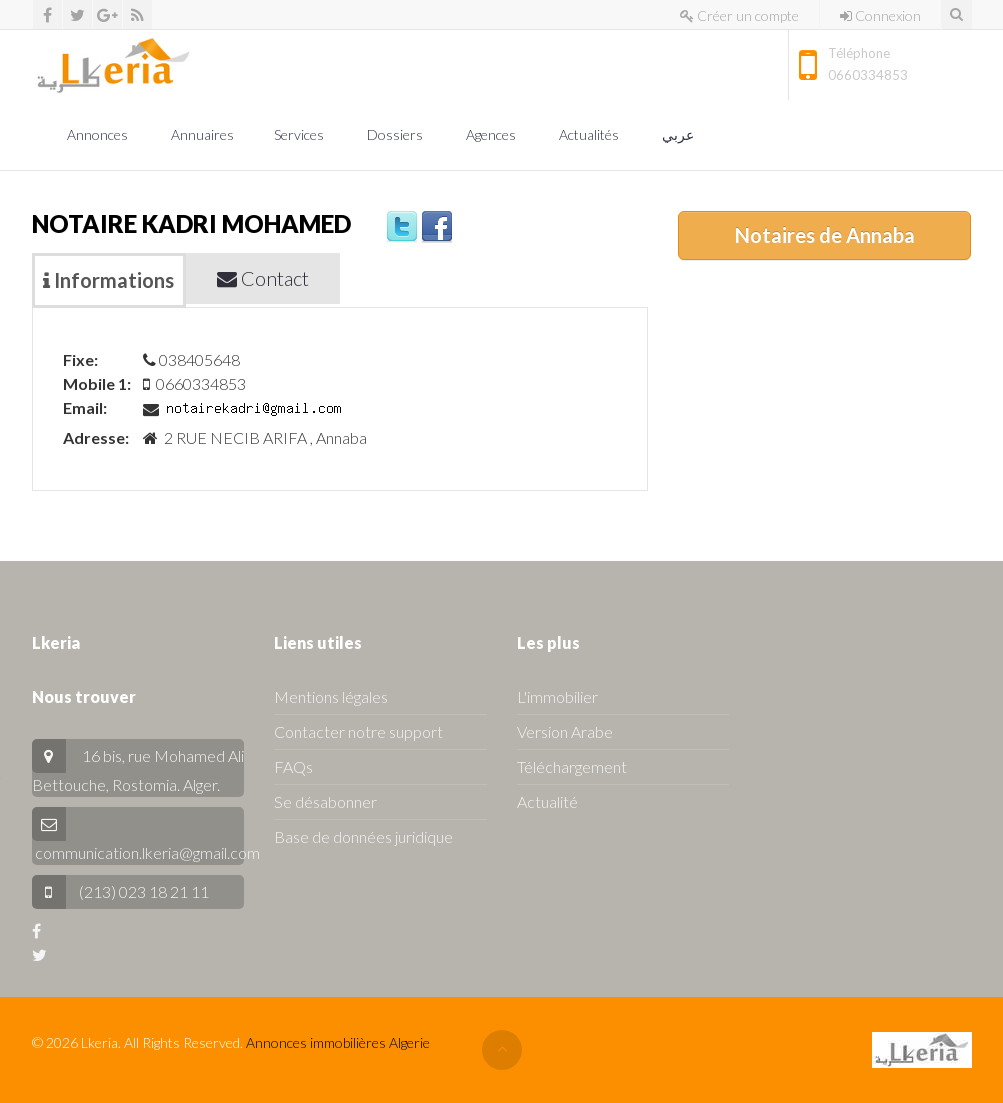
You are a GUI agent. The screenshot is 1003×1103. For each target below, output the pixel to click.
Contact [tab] (263, 278)
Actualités (590, 134)
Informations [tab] (108, 280)
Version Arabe (565, 731)
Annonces (99, 134)
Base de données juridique (363, 836)
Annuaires (202, 134)
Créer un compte (739, 15)
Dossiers (396, 134)
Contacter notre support (358, 731)
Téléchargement (572, 766)
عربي (679, 134)
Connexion (880, 15)
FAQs (293, 766)
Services (300, 134)
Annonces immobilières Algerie (338, 1042)
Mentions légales (331, 696)
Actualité (547, 801)
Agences (492, 134)
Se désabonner (325, 801)
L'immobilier (557, 696)
